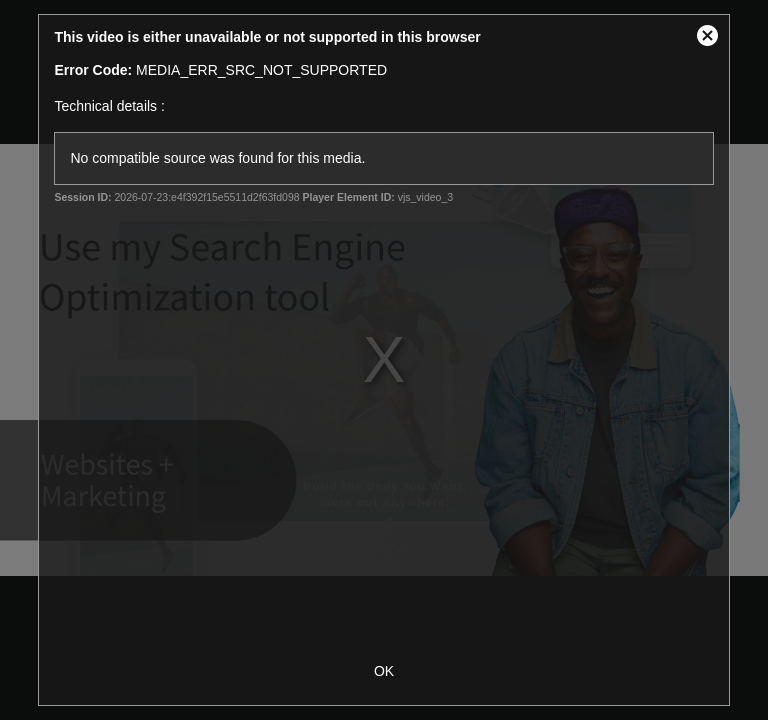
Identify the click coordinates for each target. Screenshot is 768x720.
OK (384, 671)
